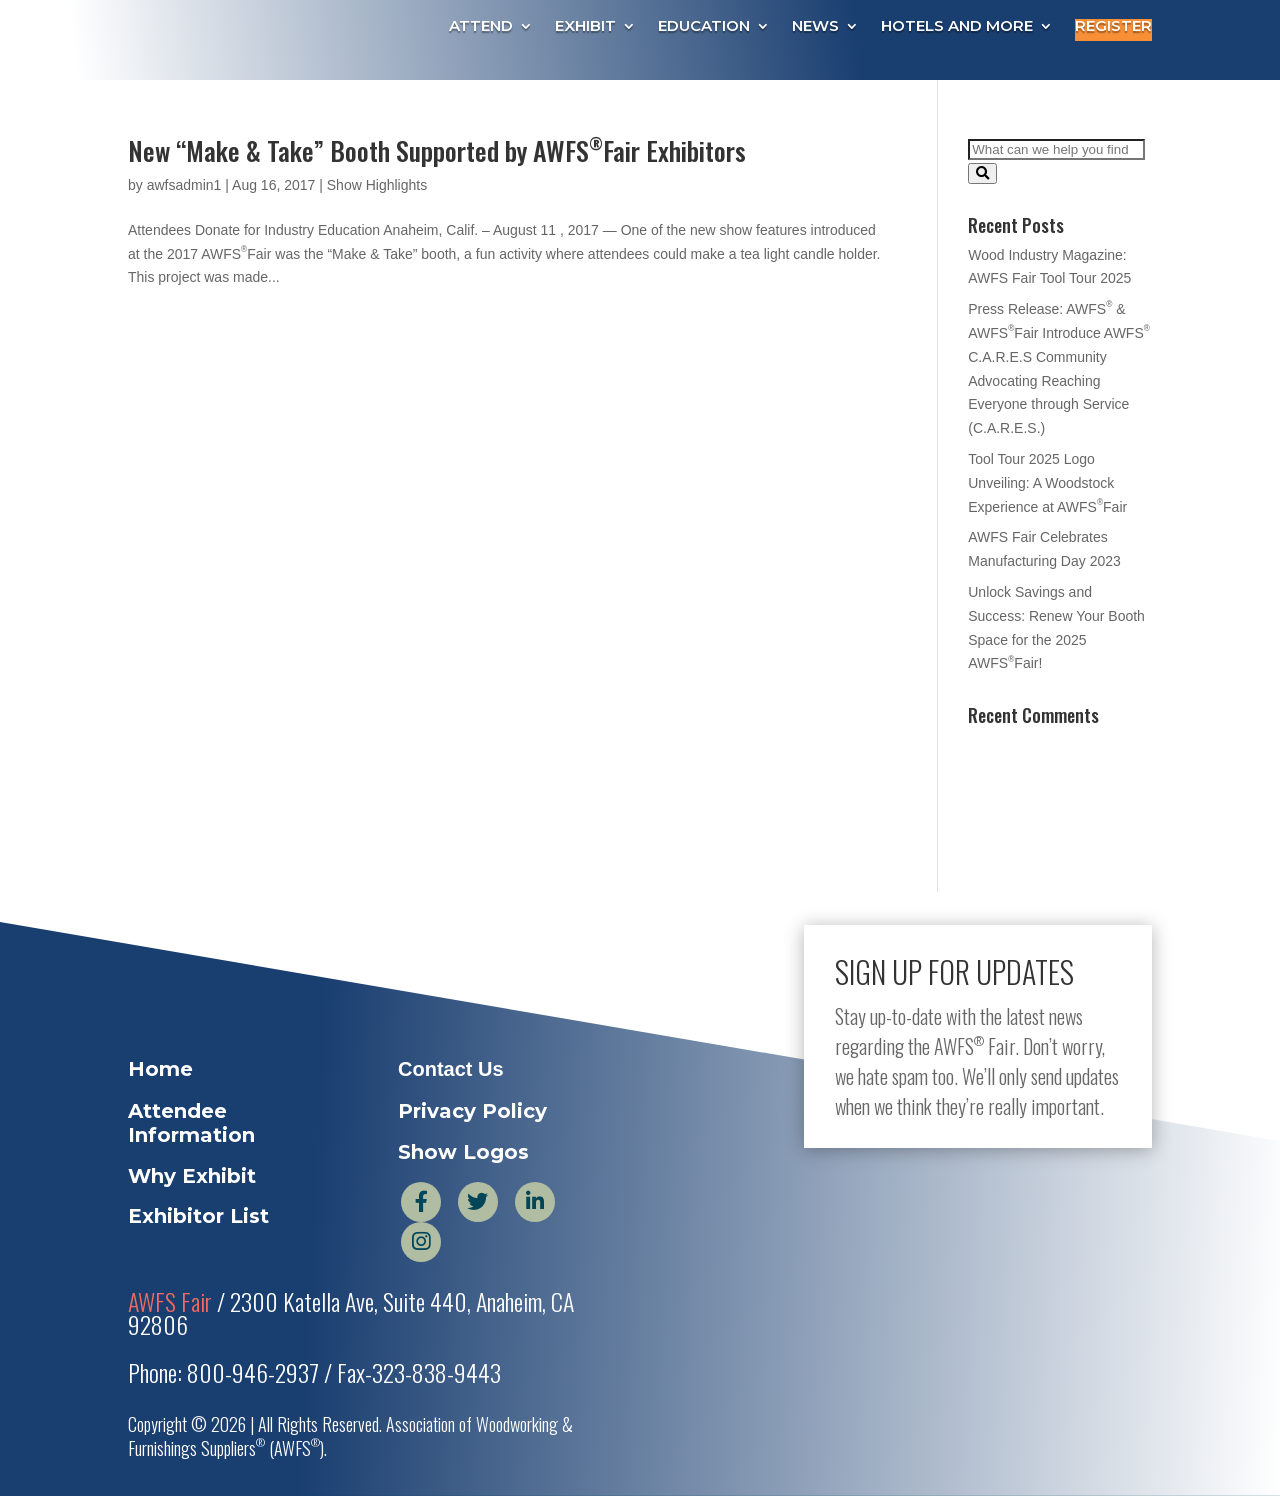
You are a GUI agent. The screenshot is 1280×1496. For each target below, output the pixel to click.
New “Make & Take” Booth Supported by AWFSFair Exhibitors (437, 150)
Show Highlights (377, 185)
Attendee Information (191, 1123)
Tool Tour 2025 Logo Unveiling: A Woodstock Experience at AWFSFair (1047, 483)
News (815, 27)
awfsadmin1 (184, 185)
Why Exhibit (192, 1176)
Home (160, 1069)
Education (704, 27)
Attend (481, 27)
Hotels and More (957, 27)
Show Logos (463, 1152)
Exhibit (585, 27)
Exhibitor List (198, 1216)
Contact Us (451, 1069)
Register (1113, 27)
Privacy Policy (472, 1111)
